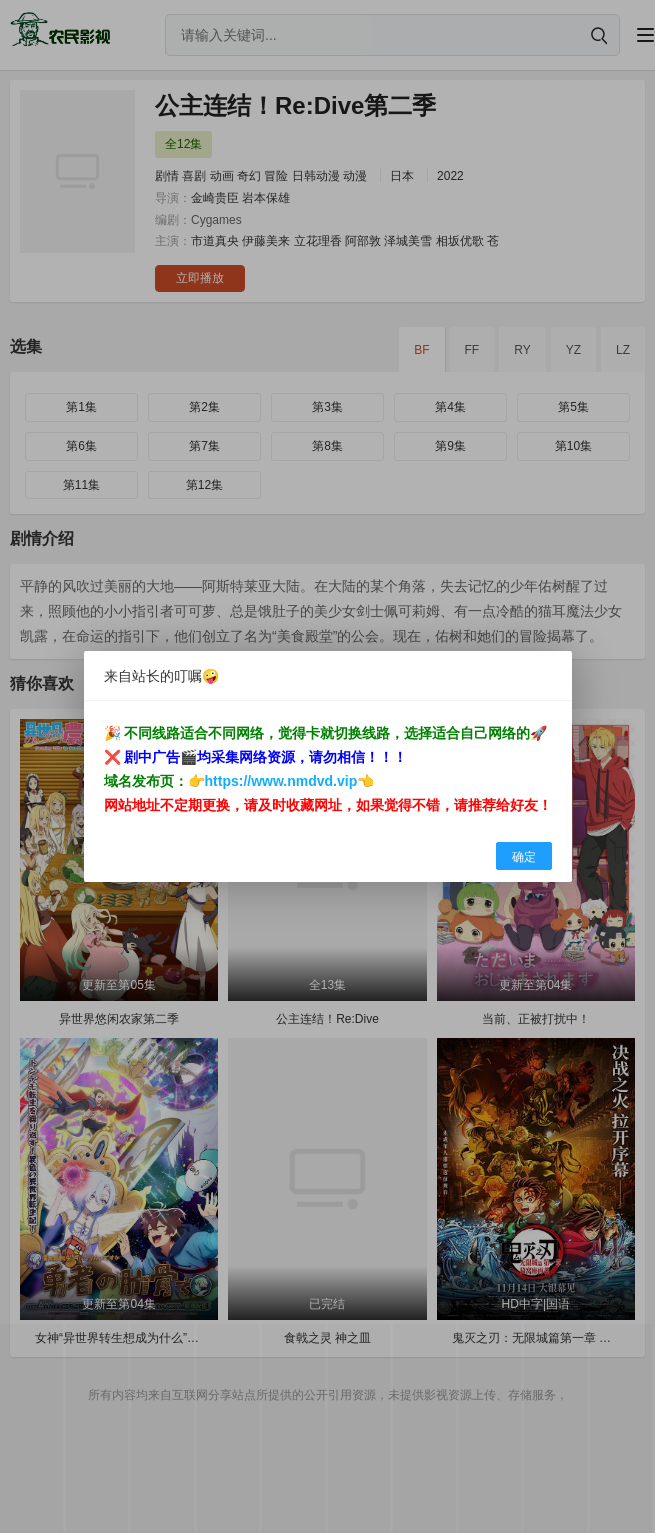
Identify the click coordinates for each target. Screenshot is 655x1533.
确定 (524, 857)
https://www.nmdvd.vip (281, 781)
